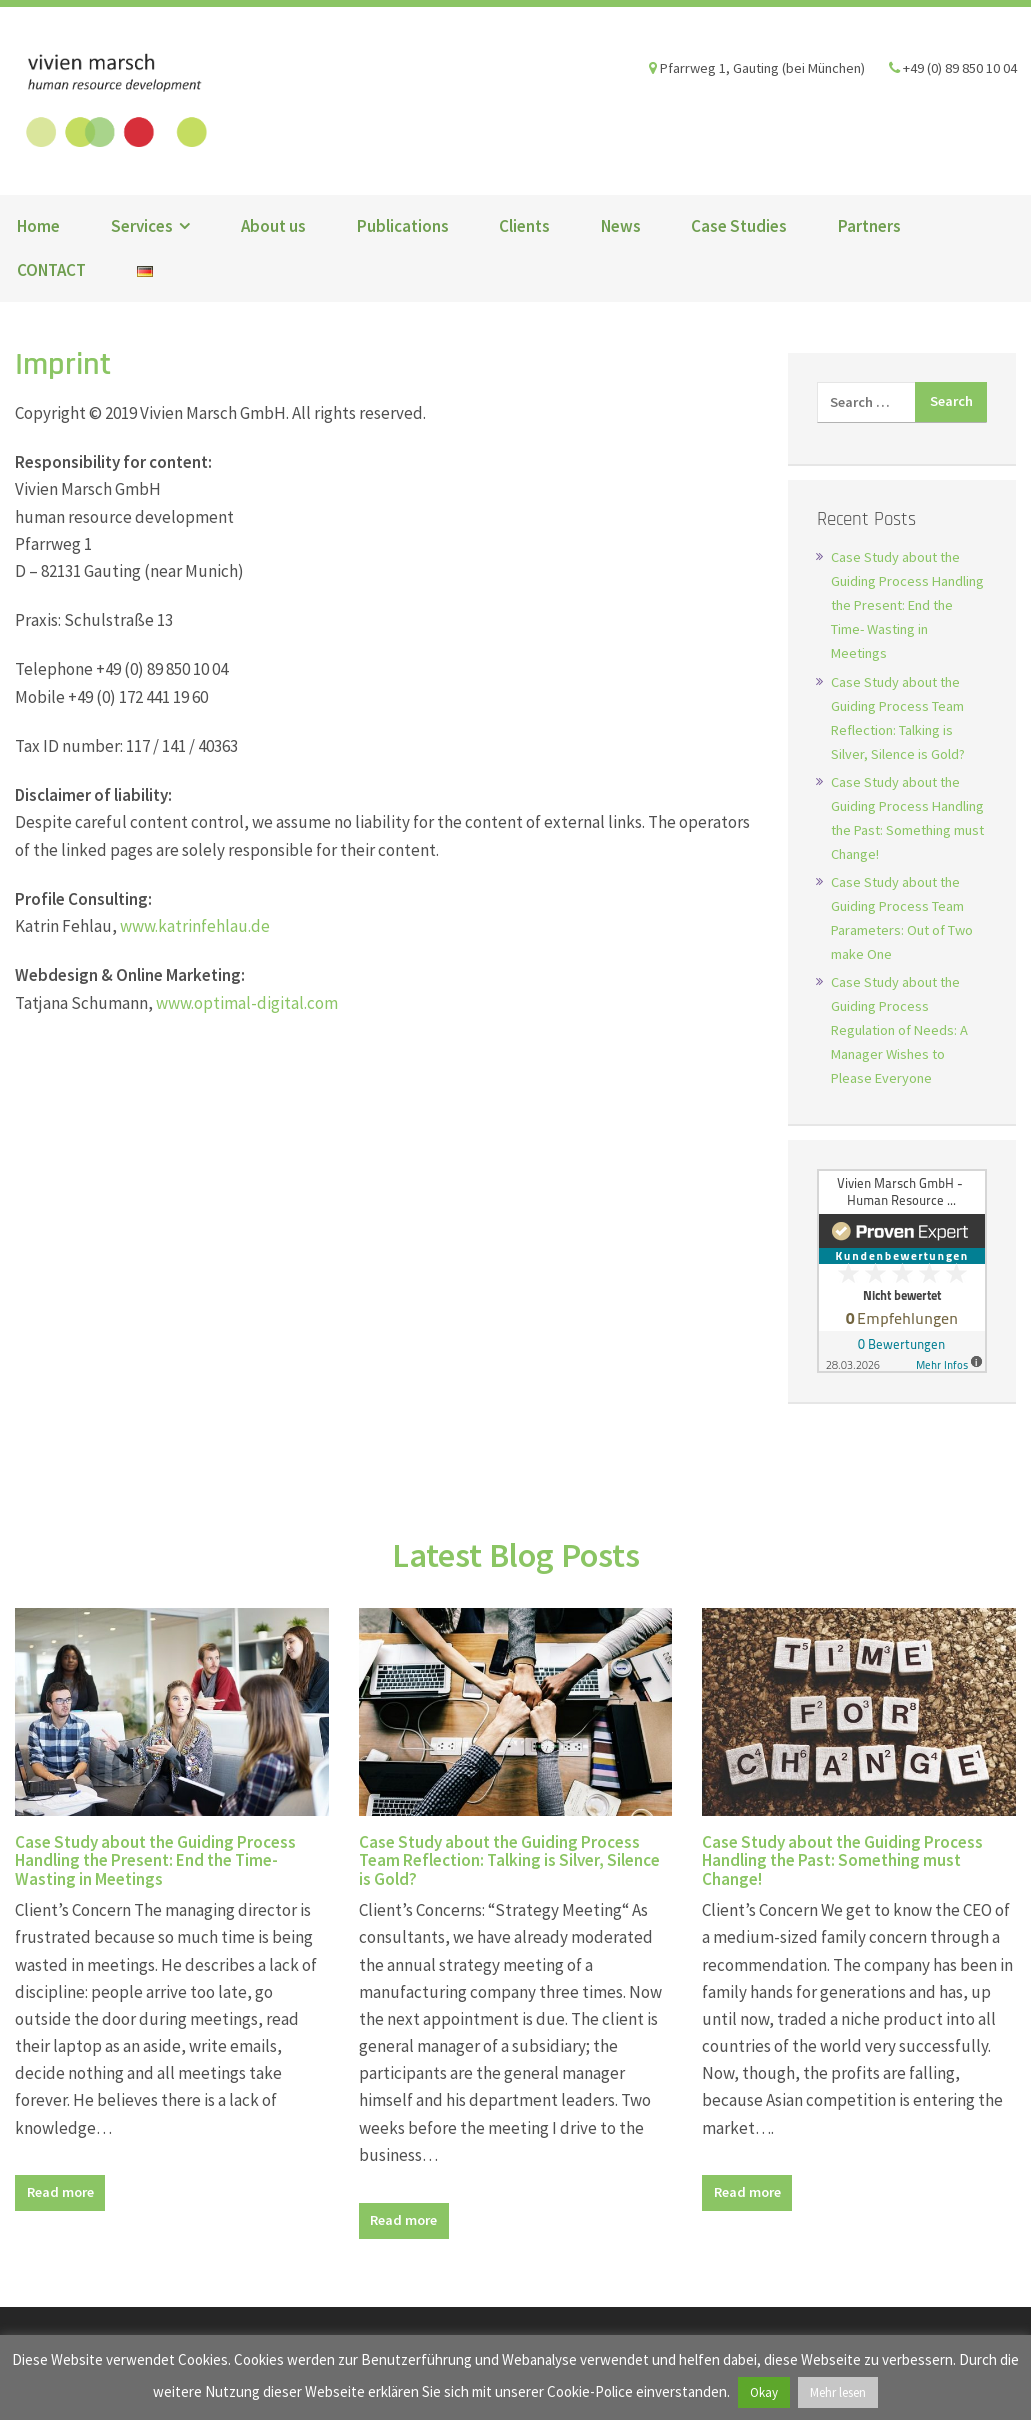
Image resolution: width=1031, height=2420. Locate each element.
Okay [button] (764, 2392)
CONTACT (51, 270)
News (621, 226)
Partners (869, 226)
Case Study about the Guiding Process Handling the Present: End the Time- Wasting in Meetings (907, 605)
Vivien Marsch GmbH (114, 101)
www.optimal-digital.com (247, 1003)
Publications (403, 226)
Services (142, 226)
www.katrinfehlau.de (195, 926)
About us (273, 226)
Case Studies (739, 226)
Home (38, 226)
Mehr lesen (838, 2392)
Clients (524, 226)
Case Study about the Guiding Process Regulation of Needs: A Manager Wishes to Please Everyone (899, 1030)
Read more (60, 2192)
